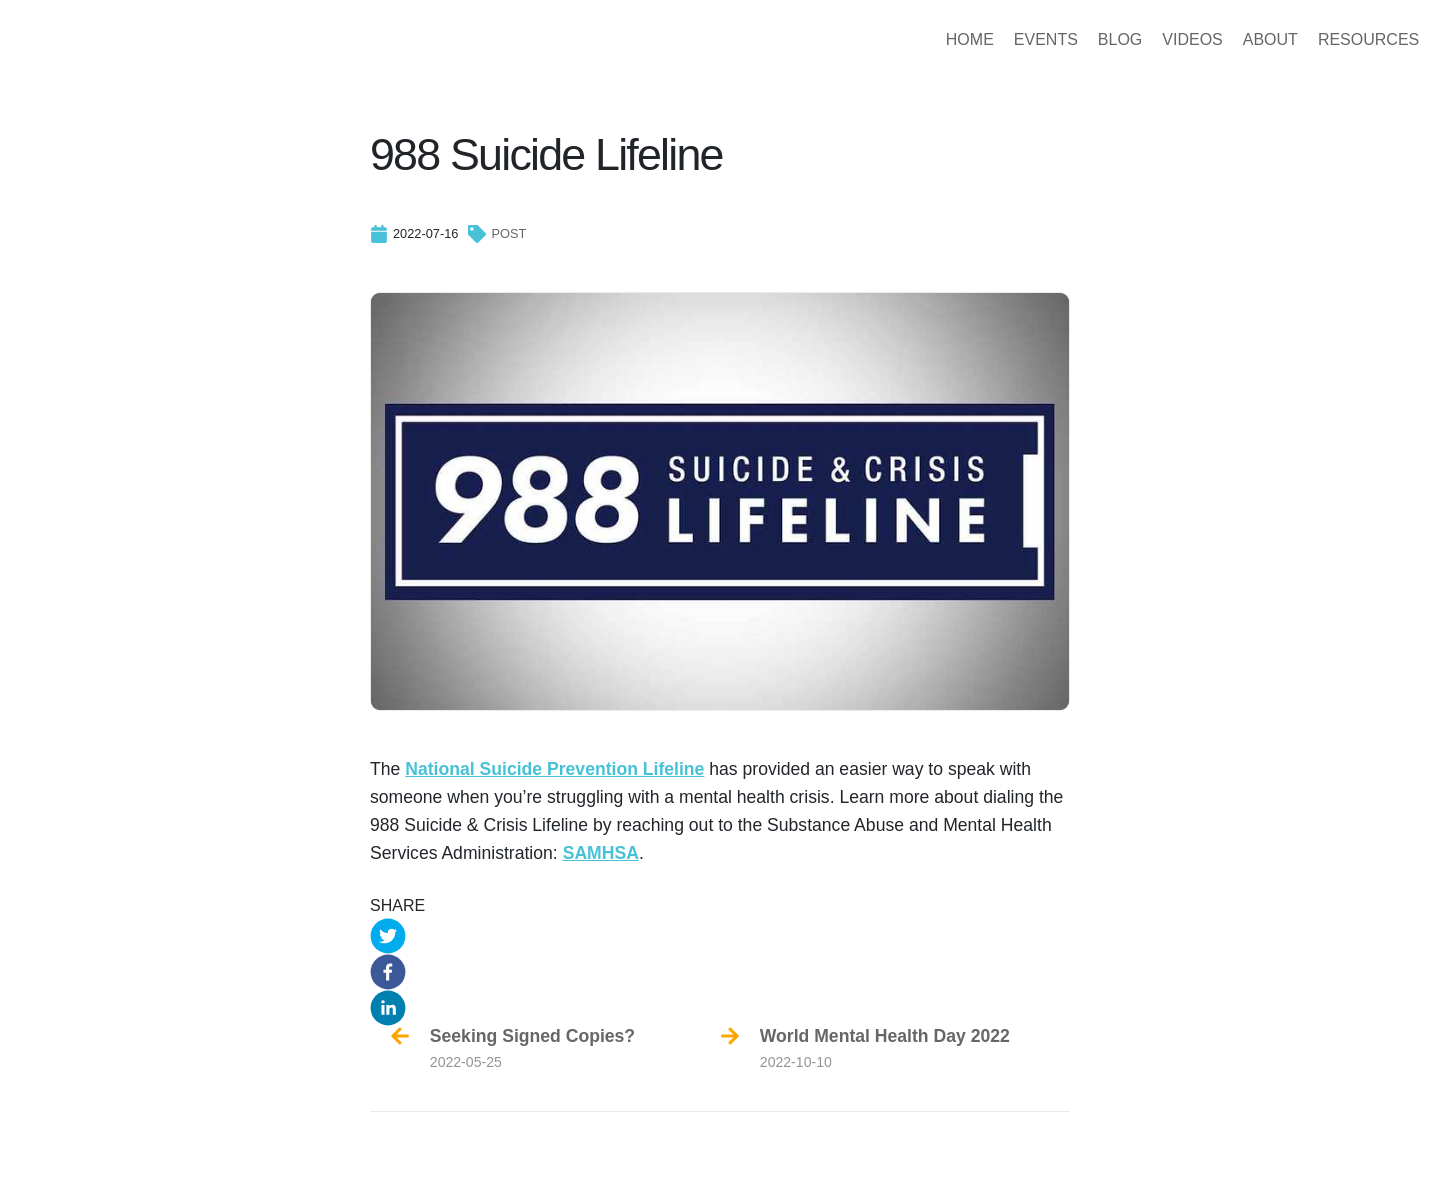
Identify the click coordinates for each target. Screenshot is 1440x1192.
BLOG (1081, 39)
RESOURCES (1329, 39)
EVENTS (1007, 39)
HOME (931, 39)
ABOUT (1231, 39)
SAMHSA (601, 853)
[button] (720, 936)
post (508, 233)
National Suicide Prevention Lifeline (554, 769)
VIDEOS (1153, 39)
